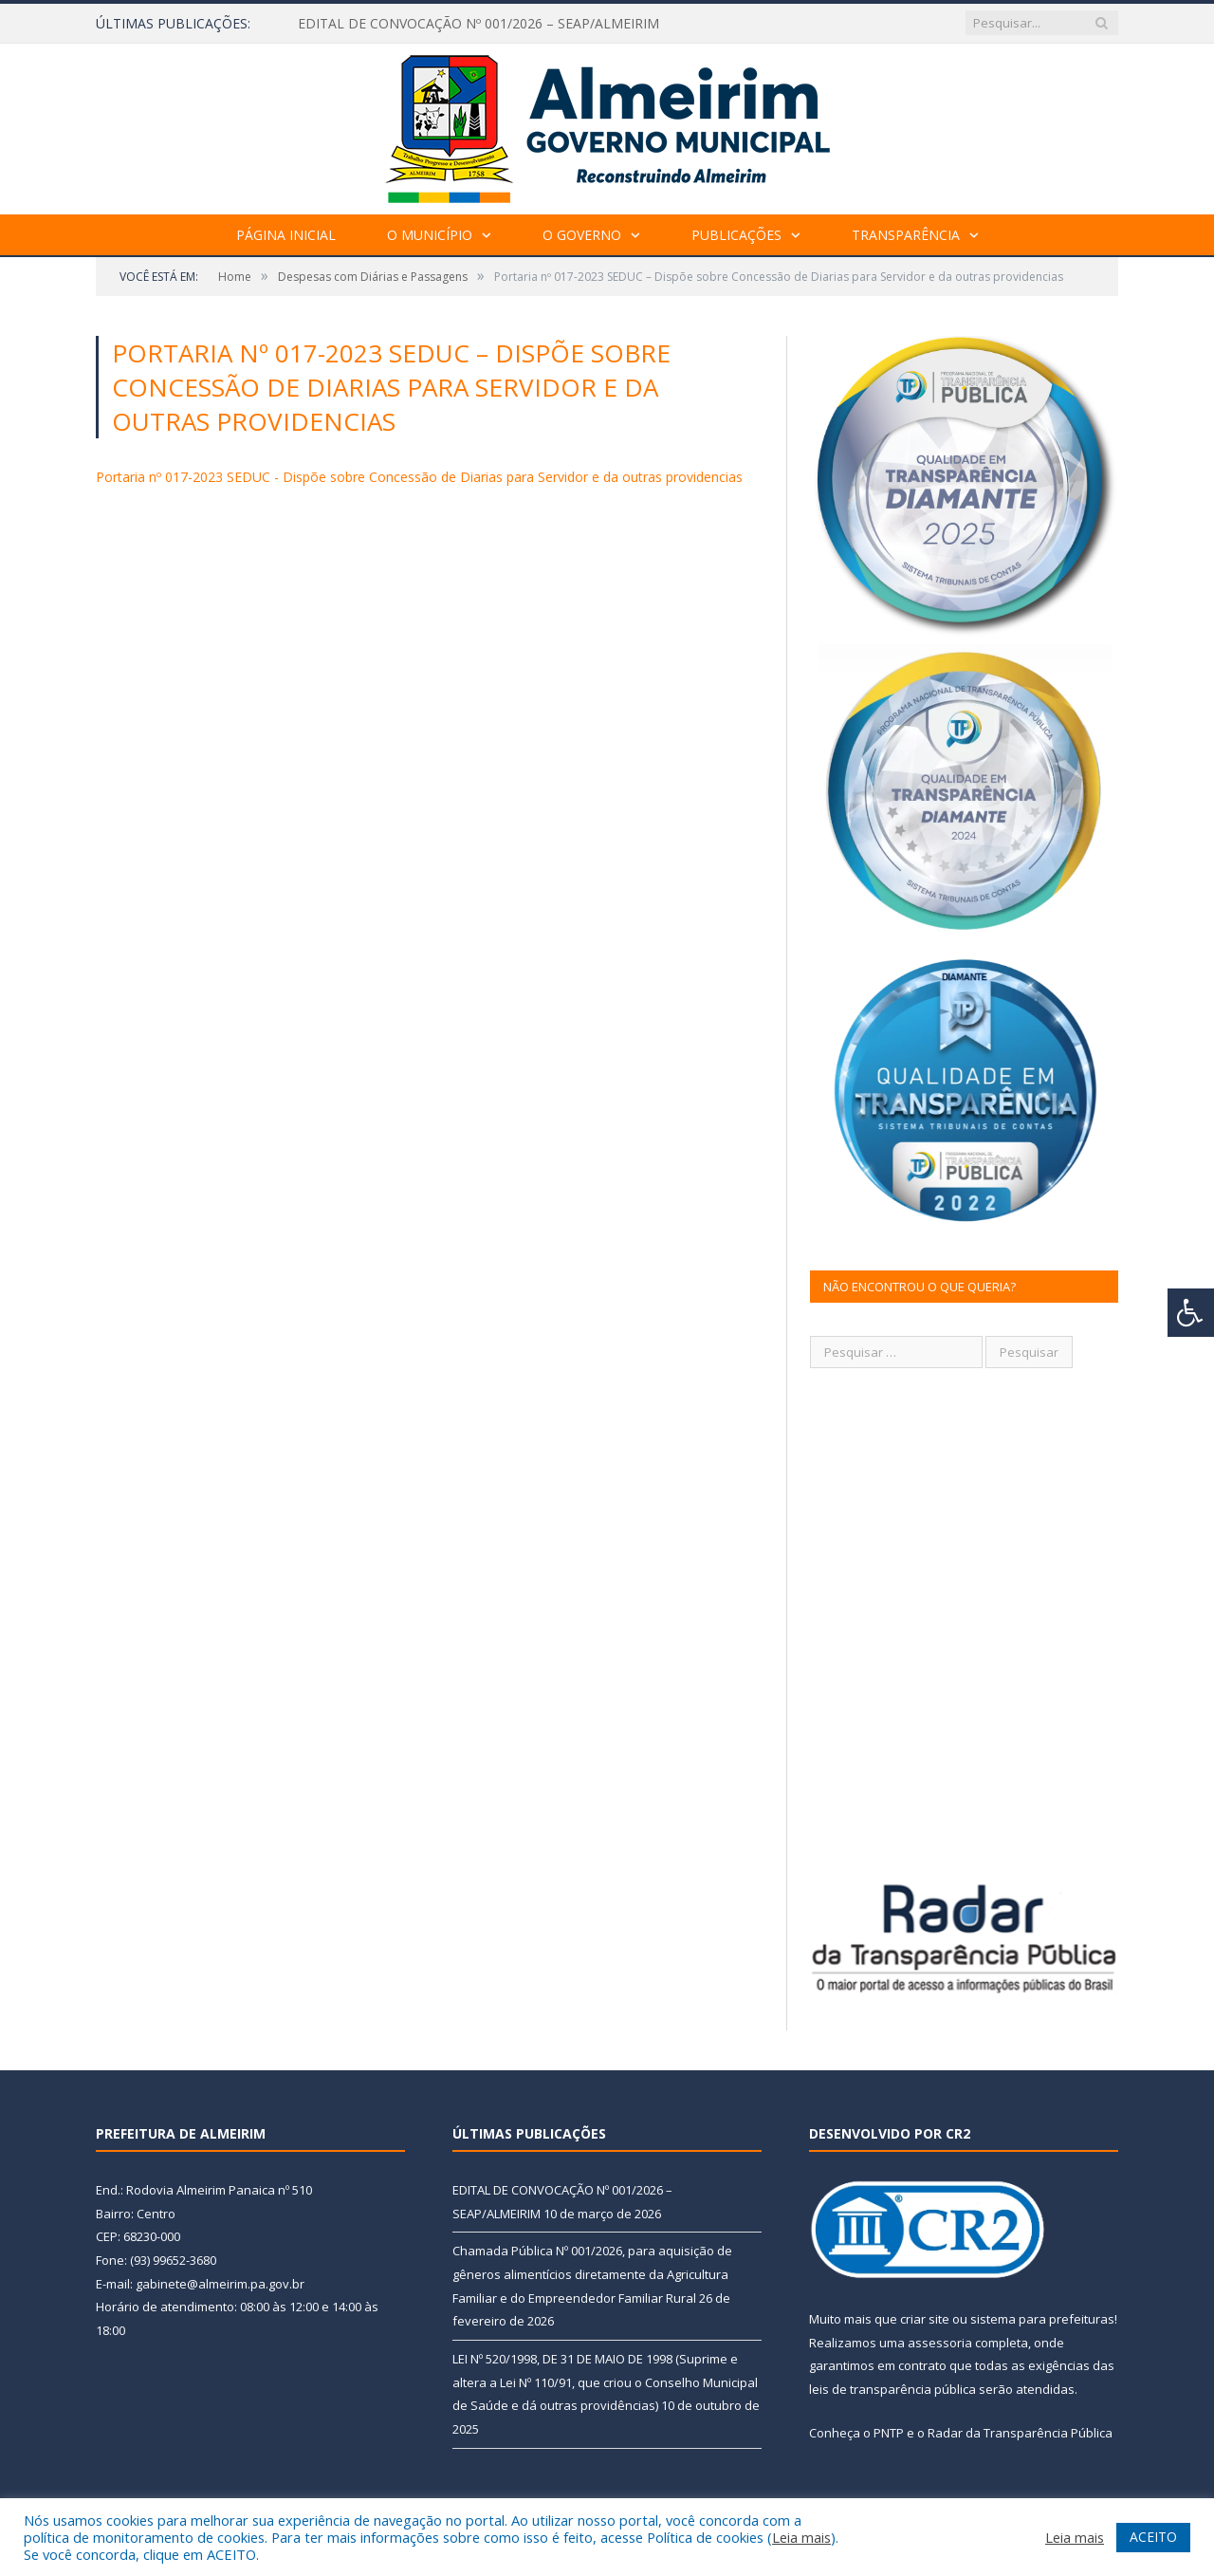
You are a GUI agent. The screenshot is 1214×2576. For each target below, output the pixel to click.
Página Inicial (286, 235)
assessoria (940, 2342)
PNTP (889, 2432)
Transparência (906, 235)
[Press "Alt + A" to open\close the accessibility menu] (1191, 1312)
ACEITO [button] (1153, 2537)
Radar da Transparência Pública (1020, 2432)
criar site (924, 2318)
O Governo (582, 235)
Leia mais (801, 2537)
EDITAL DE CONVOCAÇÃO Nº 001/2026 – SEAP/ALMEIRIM (478, 23)
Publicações (736, 235)
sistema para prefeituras (1042, 2318)
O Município (429, 235)
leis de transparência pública (892, 2389)
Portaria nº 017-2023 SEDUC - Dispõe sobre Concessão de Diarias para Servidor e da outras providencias (419, 477)
